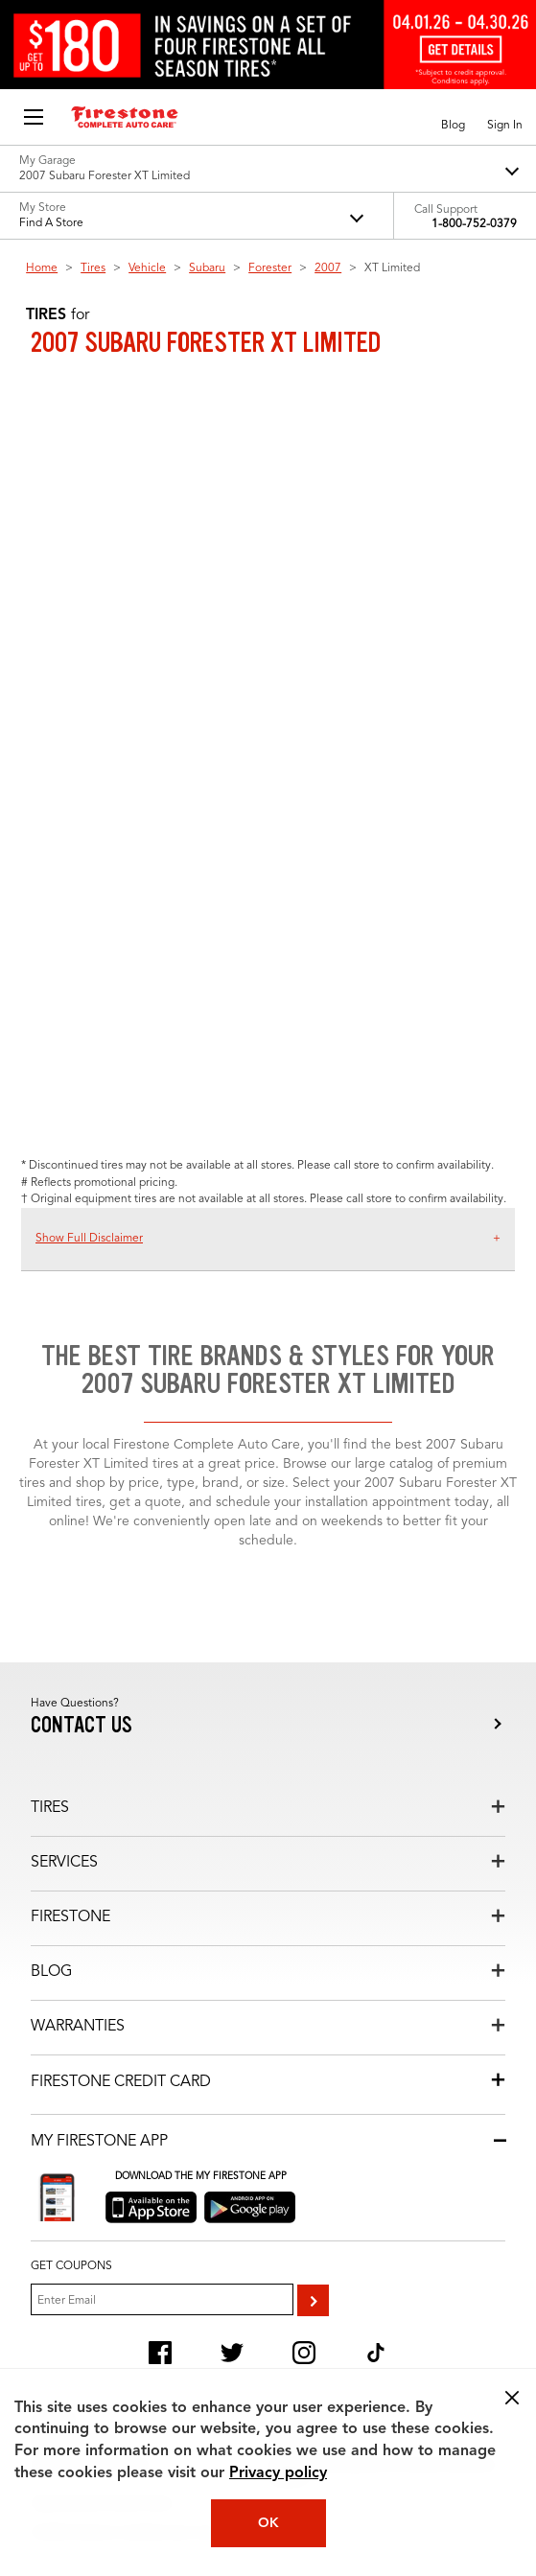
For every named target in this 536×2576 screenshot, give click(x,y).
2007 (328, 268)
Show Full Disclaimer (89, 1238)
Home (42, 268)
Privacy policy (278, 2473)
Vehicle (147, 268)
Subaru (207, 268)
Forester (269, 268)
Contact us (81, 1725)
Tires (93, 268)
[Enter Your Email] (162, 2299)
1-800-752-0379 (474, 224)
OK (268, 2523)
